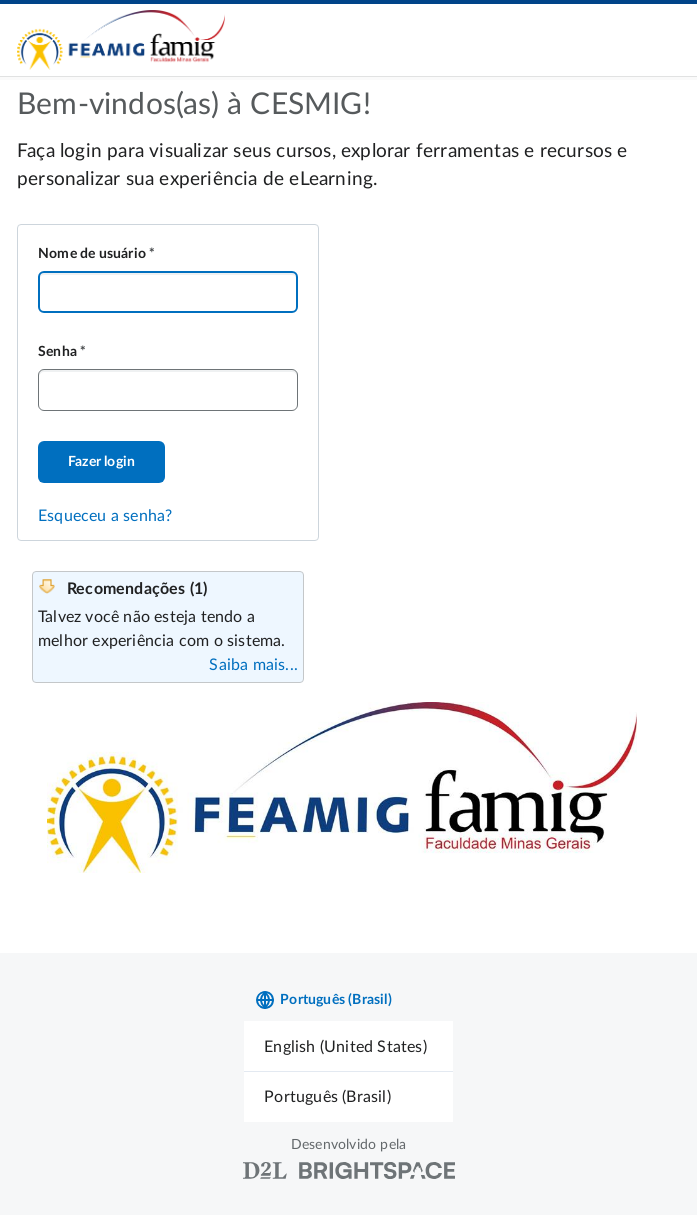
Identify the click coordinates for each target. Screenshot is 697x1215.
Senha (57, 352)
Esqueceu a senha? (105, 516)
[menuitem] (348, 1046)
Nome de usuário (92, 254)
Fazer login (101, 462)
